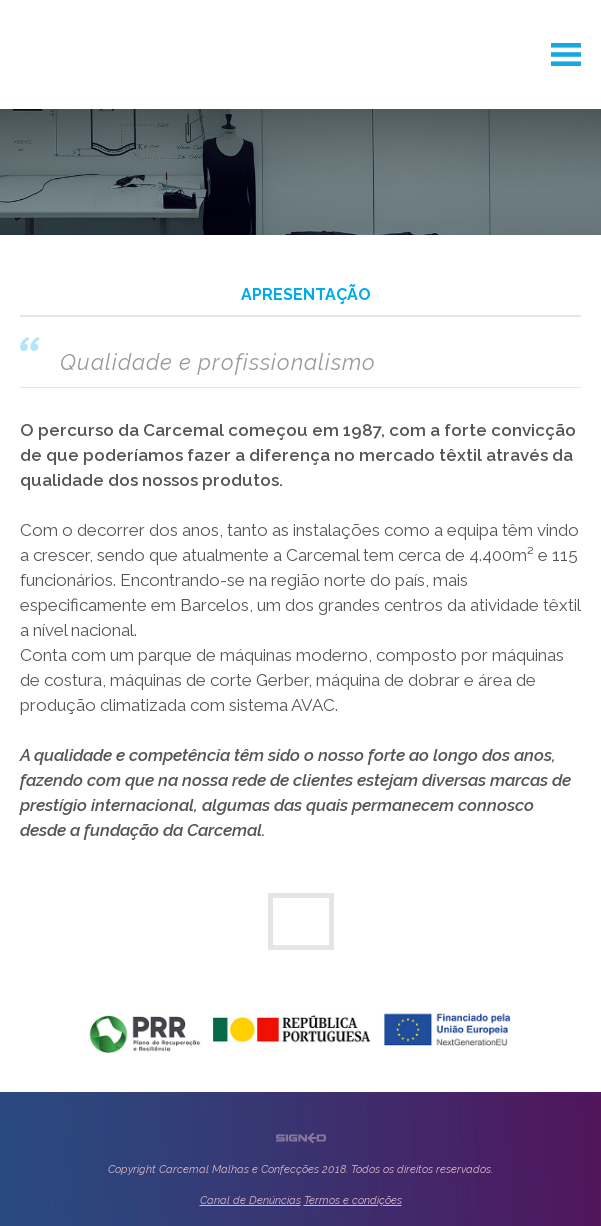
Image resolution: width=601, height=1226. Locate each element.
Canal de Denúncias (250, 1200)
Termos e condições (353, 1200)
